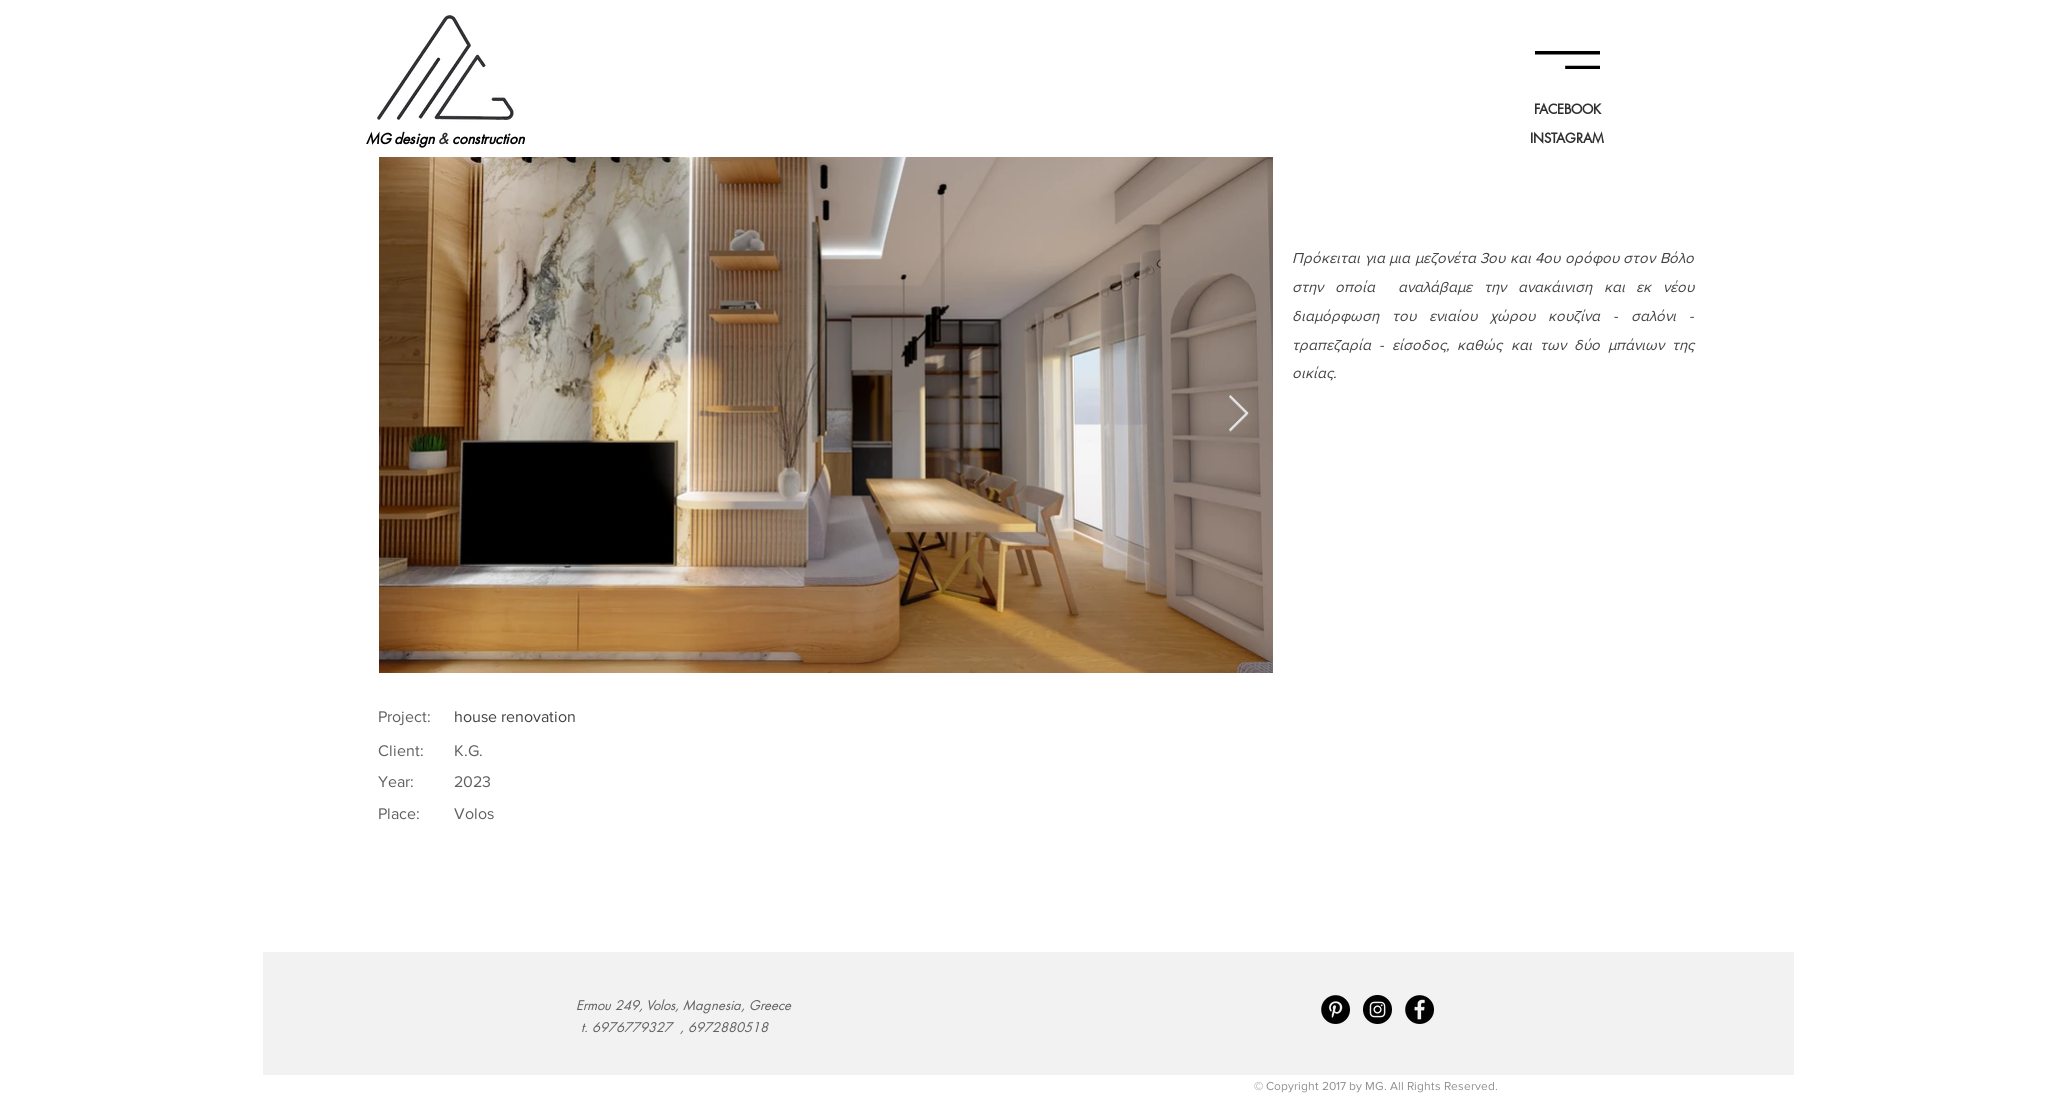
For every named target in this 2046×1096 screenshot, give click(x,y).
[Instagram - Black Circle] (1377, 1009)
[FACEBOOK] (1567, 109)
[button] (1567, 60)
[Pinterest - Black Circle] (1335, 1009)
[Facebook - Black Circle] (1419, 1009)
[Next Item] (1238, 414)
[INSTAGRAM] (1567, 138)
